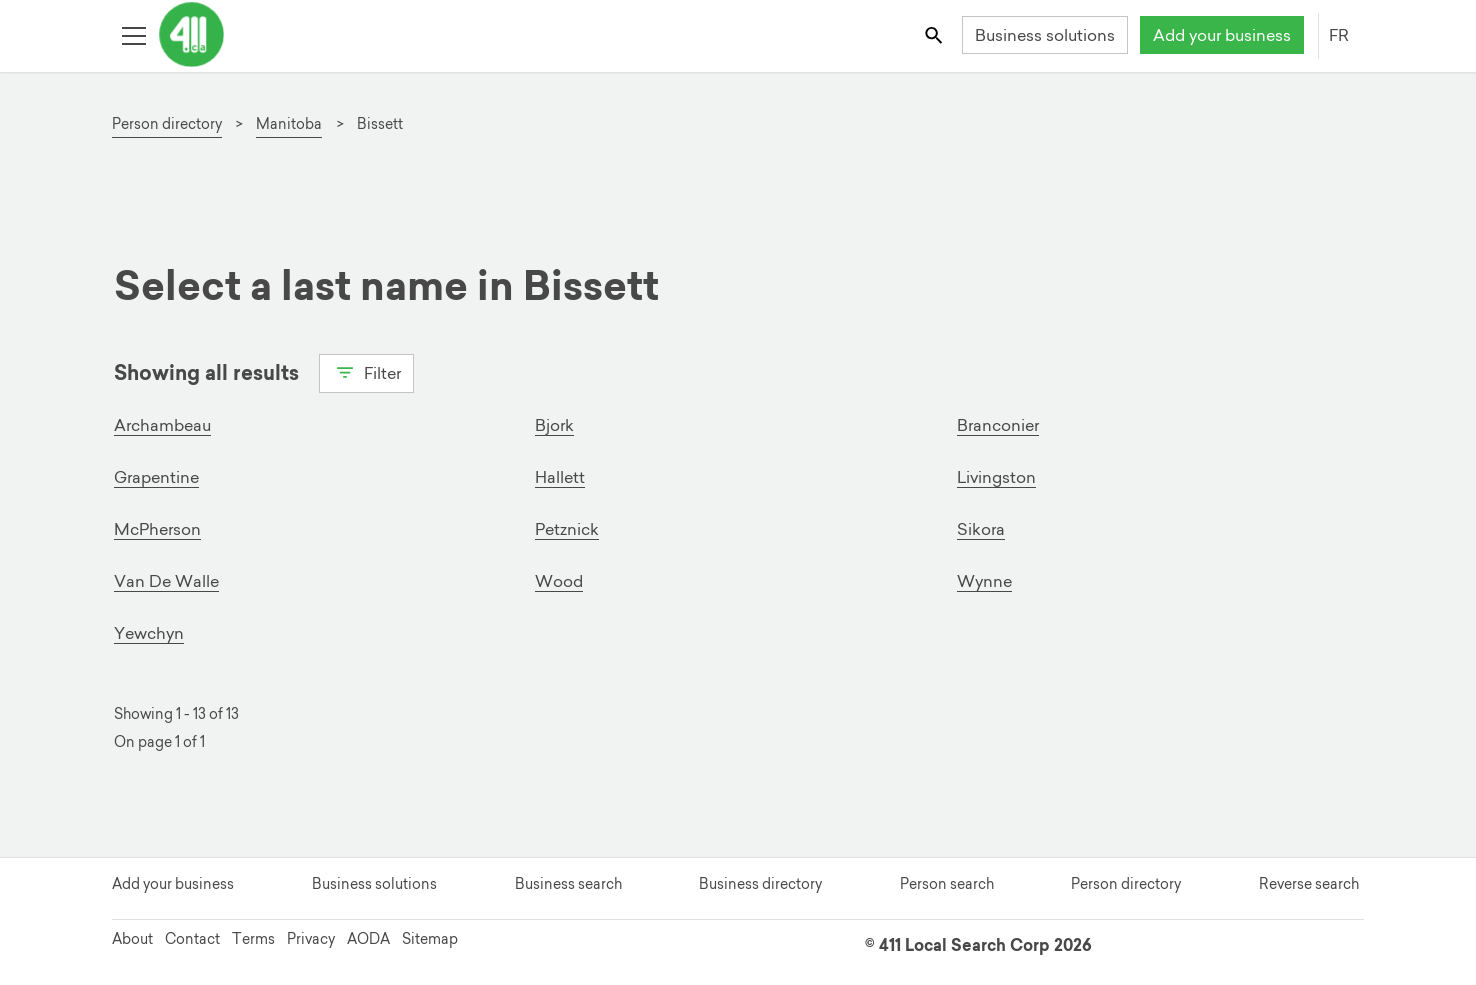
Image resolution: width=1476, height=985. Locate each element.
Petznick (567, 529)
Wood (559, 581)
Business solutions (1045, 35)
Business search (568, 884)
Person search (947, 884)
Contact (192, 939)
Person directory (1126, 884)
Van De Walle (166, 581)
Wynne (984, 581)
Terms (253, 939)
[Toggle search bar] (935, 34)
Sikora (981, 529)
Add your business (1222, 35)
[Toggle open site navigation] (133, 34)
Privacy (311, 939)
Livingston (996, 477)
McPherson (157, 529)
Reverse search (1309, 884)
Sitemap (430, 939)
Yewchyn (149, 633)
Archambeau (162, 425)
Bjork (554, 425)
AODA (368, 939)
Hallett (560, 477)
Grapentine (156, 477)
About (132, 939)
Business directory (760, 884)
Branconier (998, 425)
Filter (366, 371)
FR (1339, 35)
